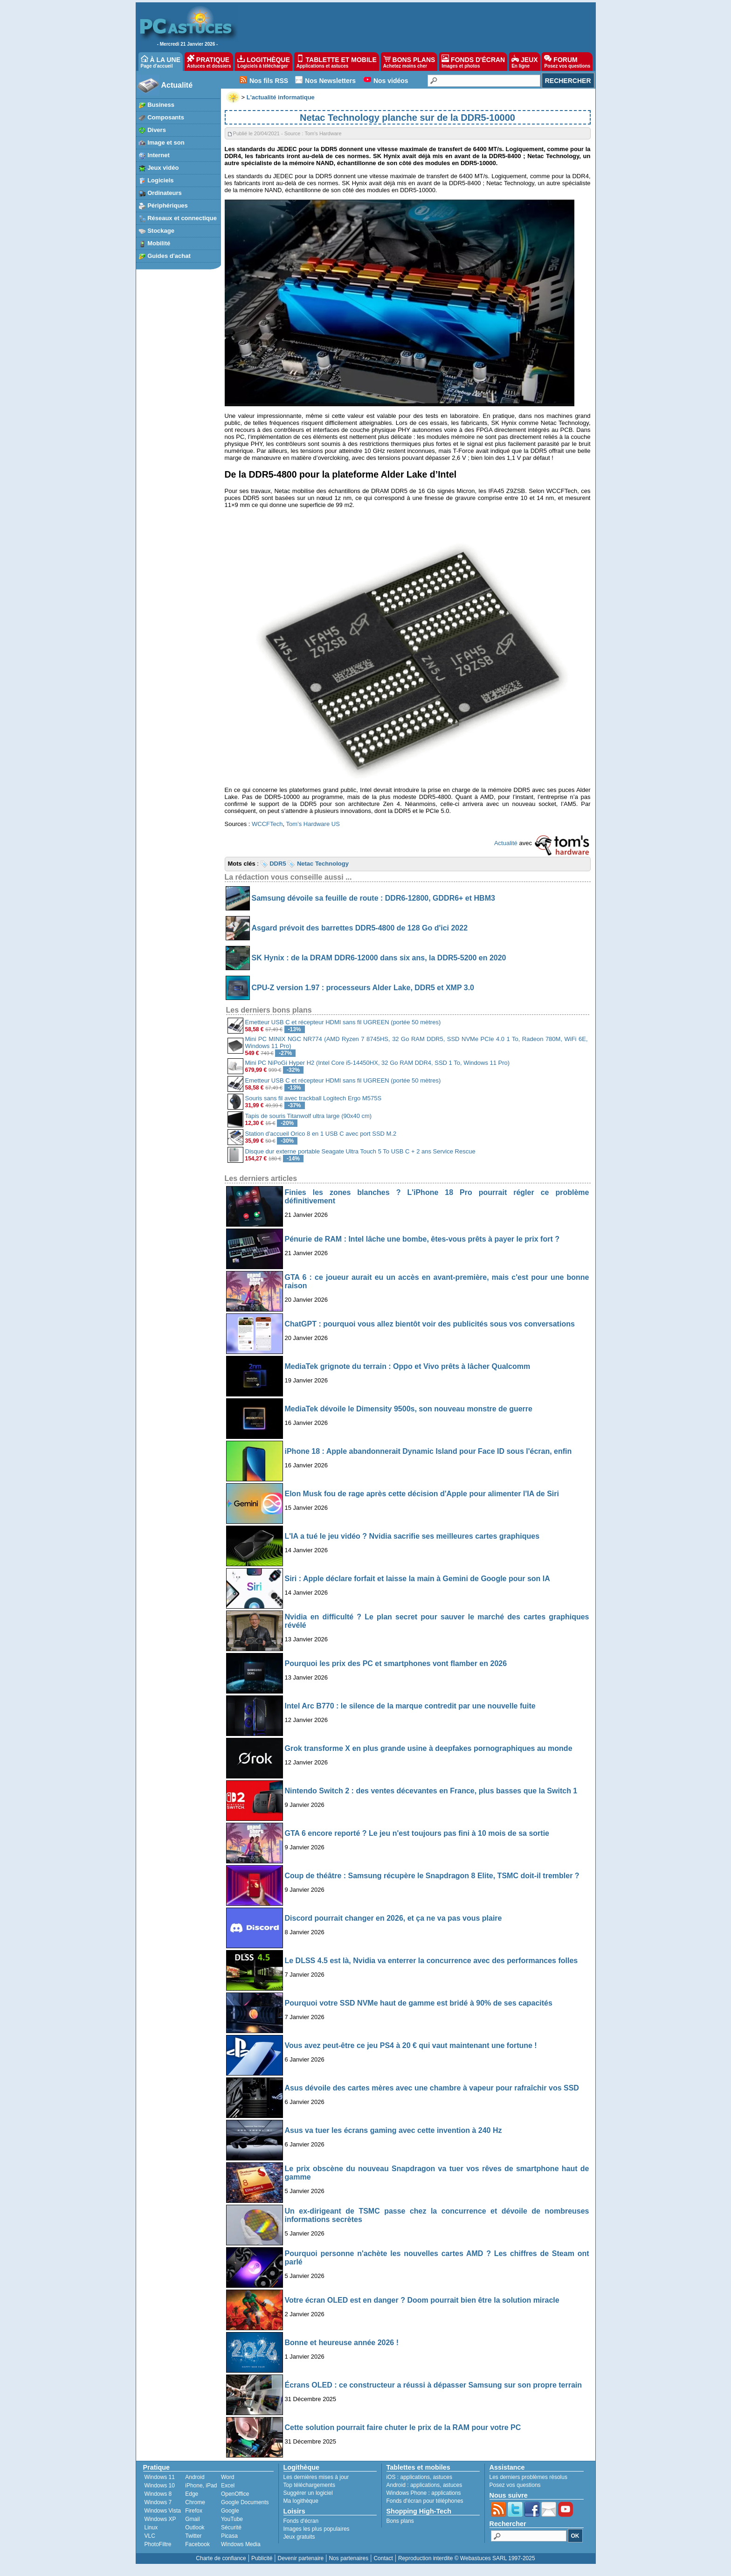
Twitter (193, 2536)
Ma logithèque (300, 2501)
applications (415, 2477)
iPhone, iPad (201, 2485)
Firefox (193, 2510)
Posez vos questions (515, 2485)
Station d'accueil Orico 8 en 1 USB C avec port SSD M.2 (321, 1133)
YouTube (232, 2519)
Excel (227, 2485)
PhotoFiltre (158, 2544)
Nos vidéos (390, 80)
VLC (150, 2536)
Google (230, 2510)
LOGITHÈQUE (263, 62)
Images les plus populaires (316, 2529)
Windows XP (160, 2519)
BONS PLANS (409, 62)
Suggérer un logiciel (308, 2493)
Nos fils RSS (268, 80)
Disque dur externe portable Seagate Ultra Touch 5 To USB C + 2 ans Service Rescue (360, 1151)
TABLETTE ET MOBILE (337, 62)
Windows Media (241, 2544)
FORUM (567, 62)
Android (194, 2477)
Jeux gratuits (299, 2537)
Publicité (261, 2558)
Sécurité (231, 2527)
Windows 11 (160, 2477)
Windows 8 (158, 2494)
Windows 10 (160, 2485)
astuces (442, 2477)
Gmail (192, 2519)
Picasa (229, 2536)
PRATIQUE (209, 62)
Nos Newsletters (330, 80)
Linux (151, 2527)
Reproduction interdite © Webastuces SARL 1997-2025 (466, 2558)
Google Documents (245, 2502)
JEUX (524, 62)
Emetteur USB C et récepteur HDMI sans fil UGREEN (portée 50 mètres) (343, 1022)
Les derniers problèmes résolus (528, 2477)
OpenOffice (235, 2494)
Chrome (195, 2502)
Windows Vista (163, 2510)
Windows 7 (158, 2502)
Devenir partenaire (301, 2558)
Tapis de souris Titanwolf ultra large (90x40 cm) (308, 1115)
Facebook (197, 2544)
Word (227, 2477)
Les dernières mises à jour (316, 2477)
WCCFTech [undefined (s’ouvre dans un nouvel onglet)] (267, 823)
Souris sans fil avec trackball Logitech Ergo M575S (313, 1098)
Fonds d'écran (301, 2521)
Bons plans (400, 2521)
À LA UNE (160, 62)
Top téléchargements (309, 2485)
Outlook (194, 2527)
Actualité (177, 85)
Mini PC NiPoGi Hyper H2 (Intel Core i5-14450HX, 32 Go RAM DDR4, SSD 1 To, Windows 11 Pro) (377, 1062)
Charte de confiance (221, 2558)
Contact (383, 2558)
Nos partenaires (348, 2558)
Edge (191, 2494)
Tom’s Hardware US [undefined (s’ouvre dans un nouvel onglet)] (312, 823)
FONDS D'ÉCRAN (473, 62)
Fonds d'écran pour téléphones (424, 2501)
